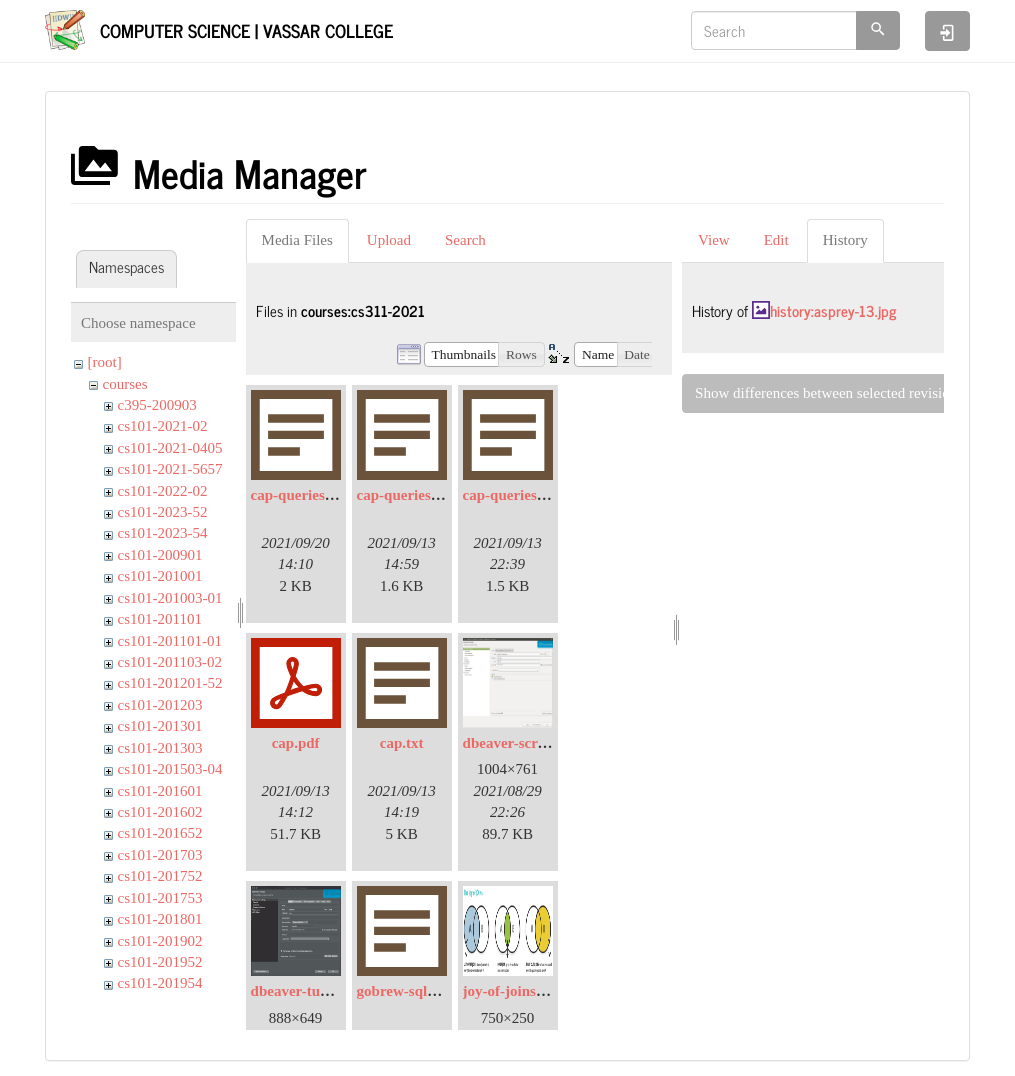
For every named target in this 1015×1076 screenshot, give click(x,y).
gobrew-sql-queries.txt (428, 991)
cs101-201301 (160, 726)
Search (465, 240)
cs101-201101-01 (170, 641)
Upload (389, 240)
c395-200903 (157, 405)
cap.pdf (296, 743)
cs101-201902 (160, 941)
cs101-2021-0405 (170, 448)
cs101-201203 (160, 705)
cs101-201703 (160, 855)
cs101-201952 (160, 962)
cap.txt (402, 743)
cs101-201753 (160, 898)
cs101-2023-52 (163, 512)
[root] (105, 362)
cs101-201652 (160, 833)
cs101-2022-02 (163, 491)
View (714, 240)
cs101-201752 (160, 876)
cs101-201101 (160, 619)
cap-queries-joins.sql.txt (327, 495)
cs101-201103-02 (170, 662)
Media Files (297, 240)
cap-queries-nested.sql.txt (438, 495)
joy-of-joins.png (513, 991)
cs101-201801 (160, 919)
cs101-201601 (160, 791)
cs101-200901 (160, 555)
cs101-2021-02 (163, 426)
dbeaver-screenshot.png (538, 743)
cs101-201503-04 (170, 769)
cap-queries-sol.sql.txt (533, 495)
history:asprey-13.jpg (833, 310)
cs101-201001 (160, 576)
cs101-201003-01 (170, 598)
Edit (776, 240)
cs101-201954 (160, 983)
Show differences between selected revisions (829, 393)
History (845, 240)
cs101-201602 (160, 812)
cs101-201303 (160, 748)
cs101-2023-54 (163, 533)
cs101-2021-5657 (170, 469)
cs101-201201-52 (170, 683)
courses (125, 384)
